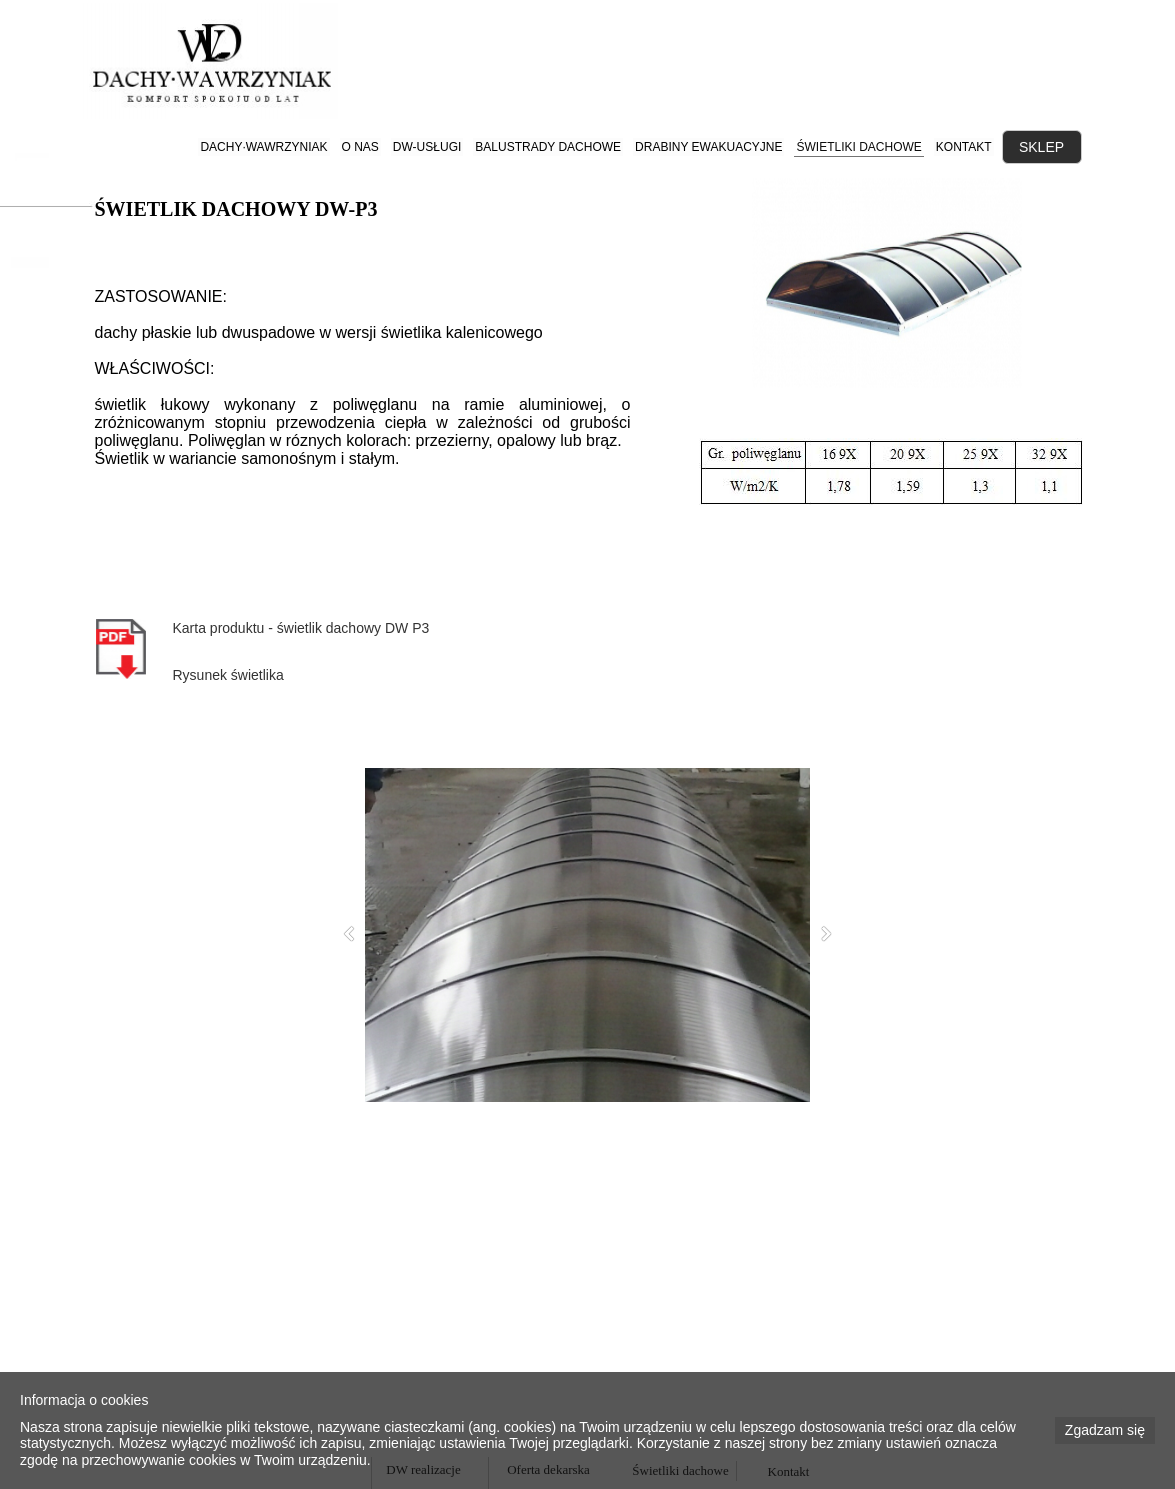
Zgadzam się (1105, 1430)
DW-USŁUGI (427, 147)
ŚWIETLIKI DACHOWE (858, 147)
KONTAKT (964, 147)
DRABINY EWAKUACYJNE (708, 147)
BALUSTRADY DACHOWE (548, 147)
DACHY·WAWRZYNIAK (263, 147)
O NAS (360, 147)
